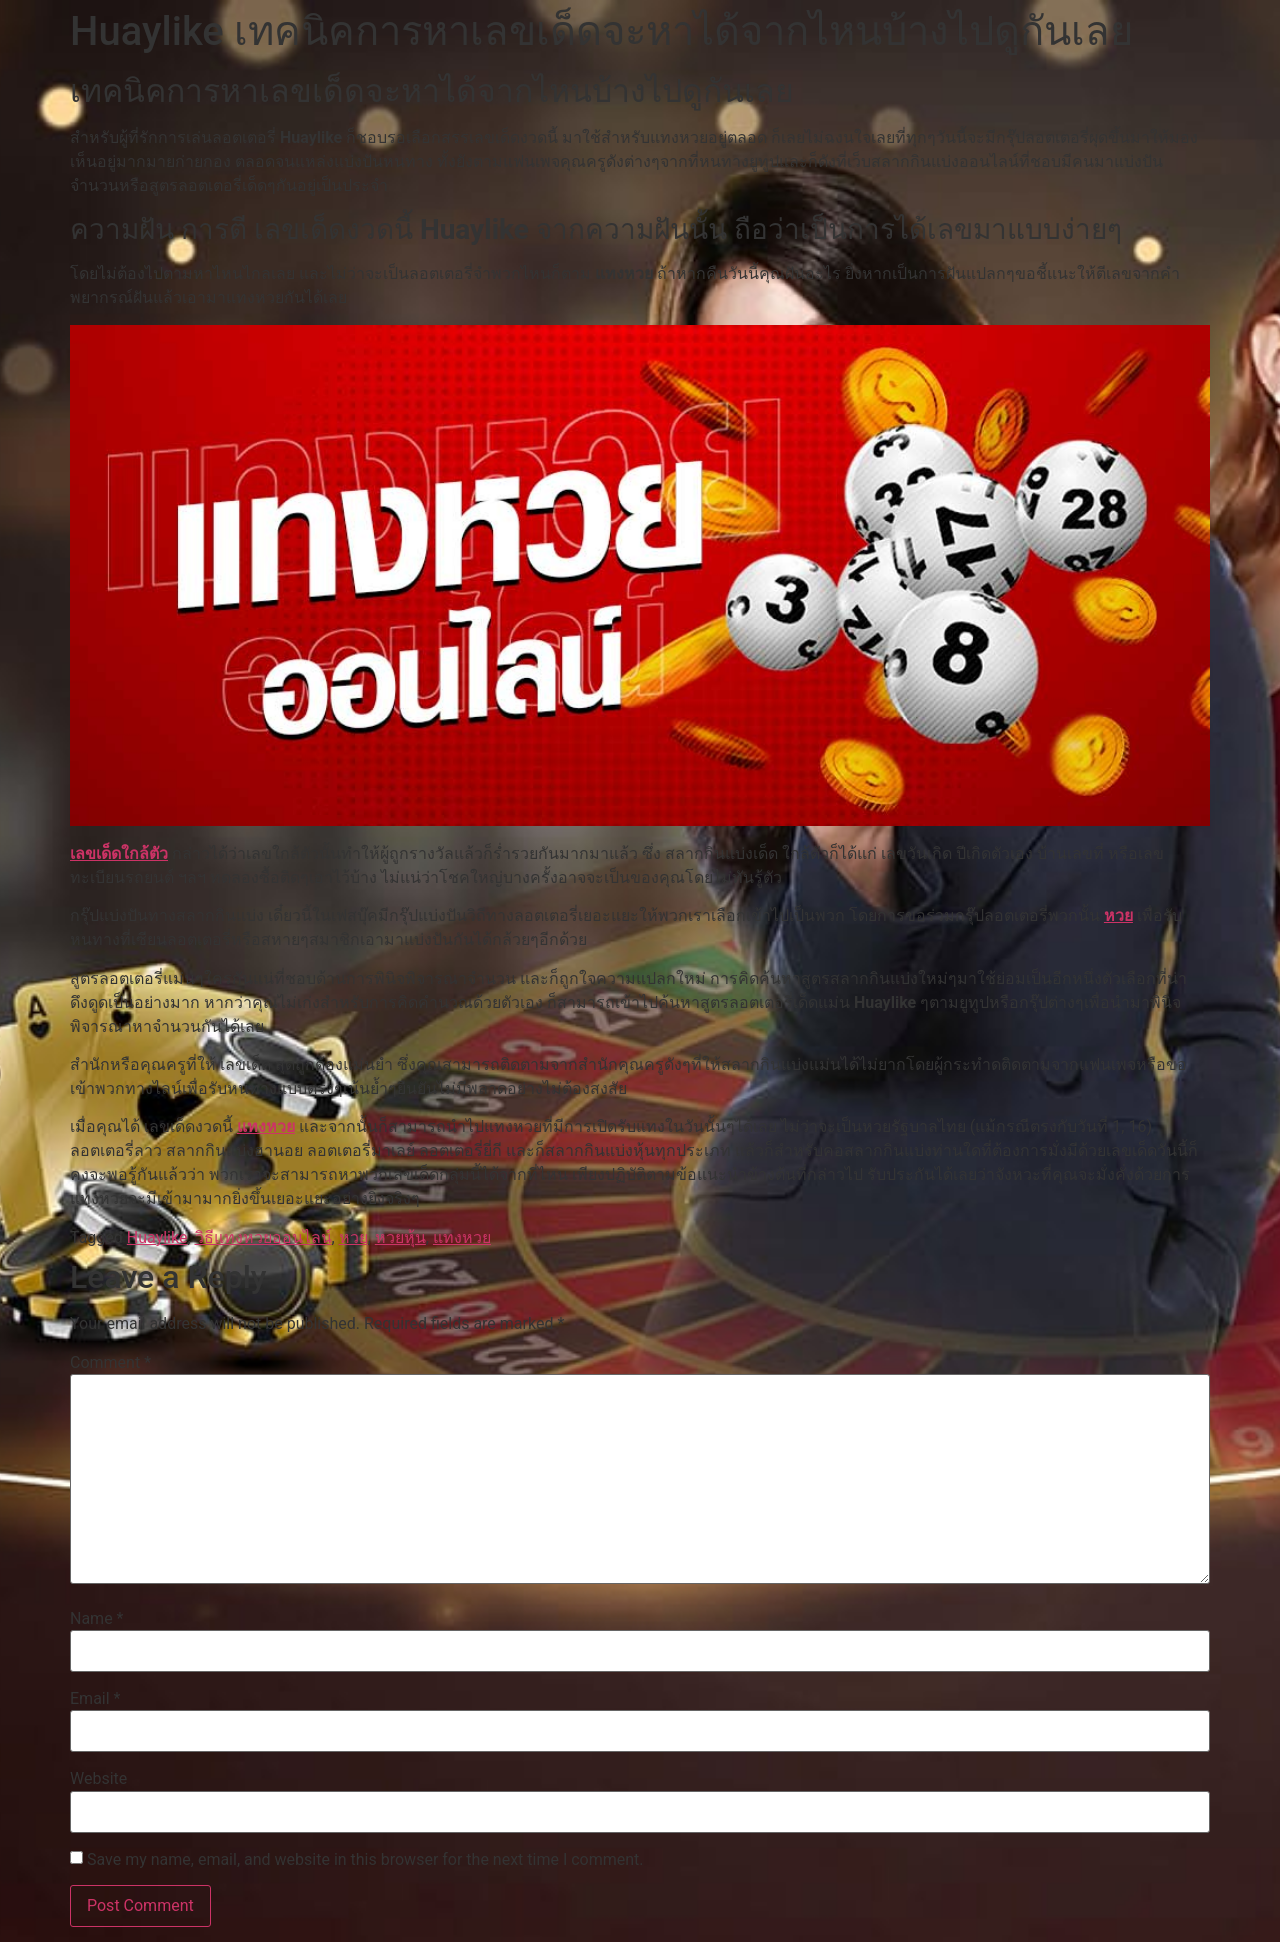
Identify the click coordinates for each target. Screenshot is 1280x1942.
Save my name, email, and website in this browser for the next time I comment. (365, 1860)
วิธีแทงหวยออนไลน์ (263, 1237)
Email (95, 1699)
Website (98, 1779)
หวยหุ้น (400, 1237)
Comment (110, 1363)
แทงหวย (266, 1126)
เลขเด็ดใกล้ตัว (119, 853)
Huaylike (157, 1237)
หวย (1118, 915)
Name (97, 1619)
